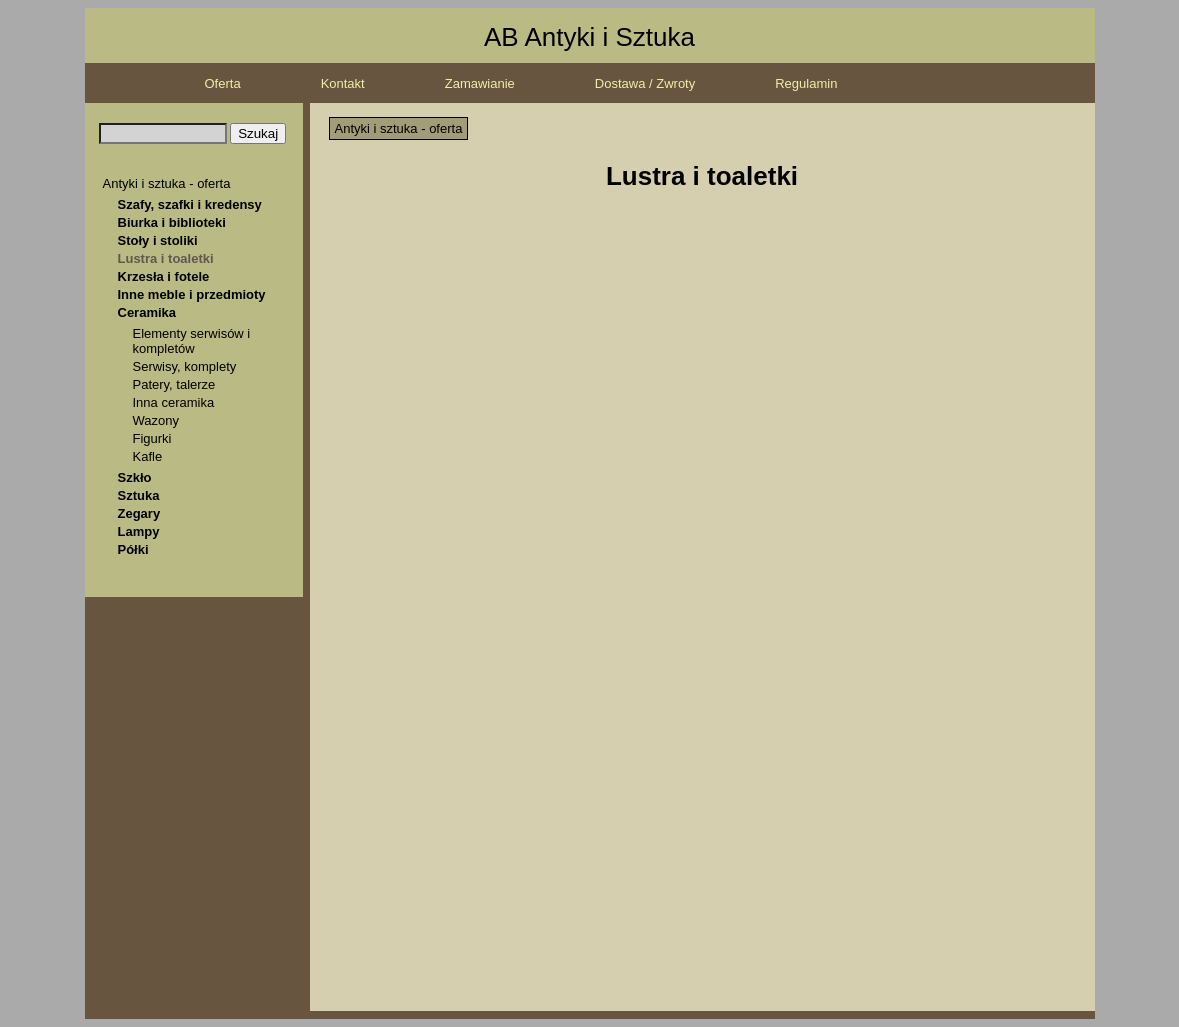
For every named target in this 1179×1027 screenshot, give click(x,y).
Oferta (223, 83)
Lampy (139, 531)
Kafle (148, 456)
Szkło (135, 477)
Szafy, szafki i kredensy (190, 204)
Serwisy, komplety (185, 366)
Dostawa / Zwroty (645, 83)
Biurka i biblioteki (172, 222)
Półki (133, 549)
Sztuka (139, 495)
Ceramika (147, 312)
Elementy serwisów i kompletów (192, 341)
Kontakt (343, 83)
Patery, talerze (174, 384)
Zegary (139, 513)
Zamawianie (480, 83)
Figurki (152, 438)
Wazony (156, 420)
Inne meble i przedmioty (192, 294)
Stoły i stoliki (158, 240)
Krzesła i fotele (164, 276)
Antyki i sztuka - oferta (167, 183)
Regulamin (806, 83)
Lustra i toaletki (166, 258)
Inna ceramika (174, 402)
